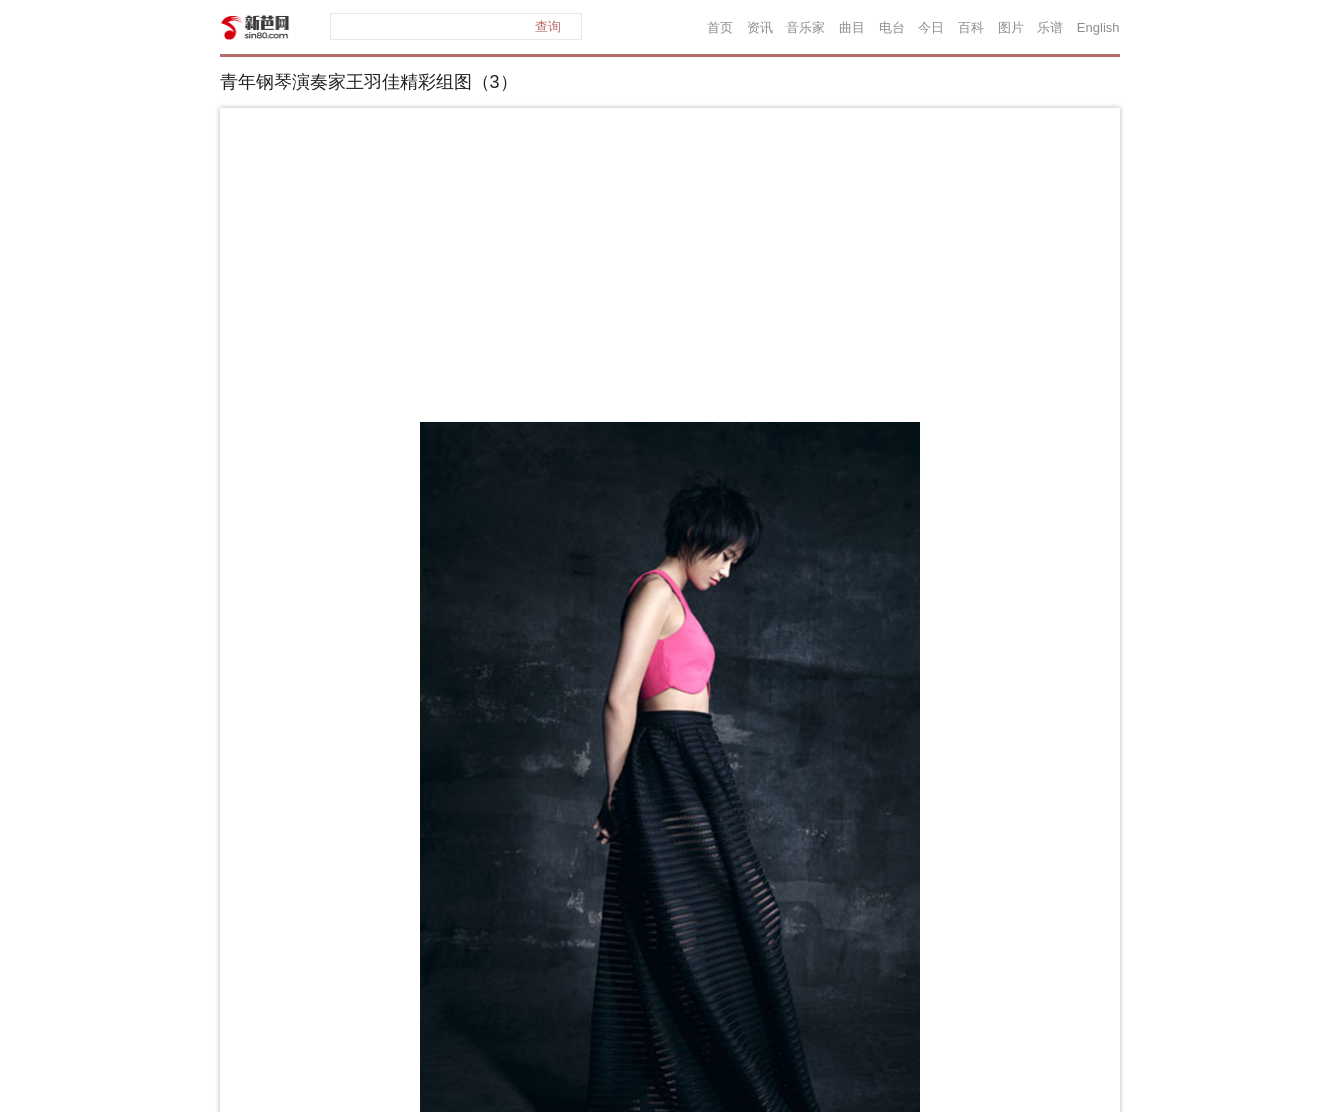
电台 (892, 27)
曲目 (852, 27)
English (1098, 27)
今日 (931, 27)
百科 (971, 27)
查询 (548, 26)
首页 (720, 27)
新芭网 (255, 27)
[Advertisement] (670, 269)
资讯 (760, 27)
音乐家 (805, 27)
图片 (1011, 27)
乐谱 (1050, 27)
